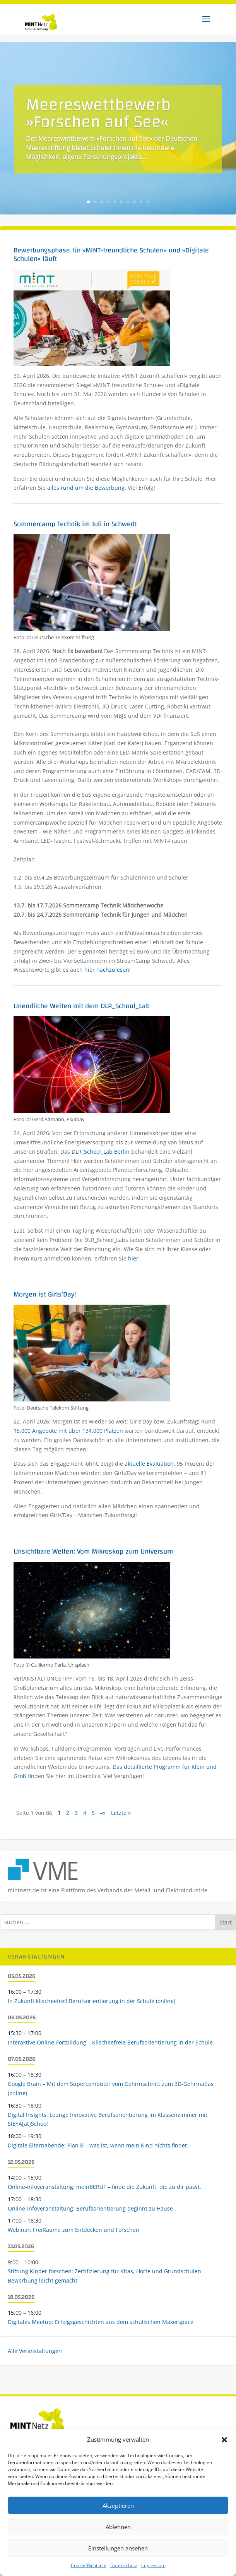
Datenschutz (123, 2565)
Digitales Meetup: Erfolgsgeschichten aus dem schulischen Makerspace (100, 2322)
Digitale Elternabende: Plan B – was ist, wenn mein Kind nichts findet (97, 2145)
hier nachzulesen (106, 969)
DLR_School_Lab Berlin (101, 1151)
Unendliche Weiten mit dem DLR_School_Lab (82, 1006)
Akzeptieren (118, 2505)
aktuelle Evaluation (149, 1463)
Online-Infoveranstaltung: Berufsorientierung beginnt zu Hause (90, 2208)
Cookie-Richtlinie (88, 2565)
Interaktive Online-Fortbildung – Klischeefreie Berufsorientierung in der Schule (110, 2042)
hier (133, 1258)
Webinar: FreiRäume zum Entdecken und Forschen (73, 2229)
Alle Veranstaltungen (35, 2351)
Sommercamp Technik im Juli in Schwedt (75, 524)
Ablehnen (118, 2527)
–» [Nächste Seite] (103, 1812)
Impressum (153, 2565)
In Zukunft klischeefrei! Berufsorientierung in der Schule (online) (91, 2001)
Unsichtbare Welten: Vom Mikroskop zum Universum (93, 1551)
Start (225, 1922)
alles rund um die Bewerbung (86, 487)
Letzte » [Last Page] (121, 1812)
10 (147, 202)
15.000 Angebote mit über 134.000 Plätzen (68, 1430)
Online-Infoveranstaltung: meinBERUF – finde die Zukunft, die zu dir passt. (104, 2186)
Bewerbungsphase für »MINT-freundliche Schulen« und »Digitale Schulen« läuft (111, 254)
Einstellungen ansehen (118, 2548)
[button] (224, 2440)
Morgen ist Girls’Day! (45, 1294)
